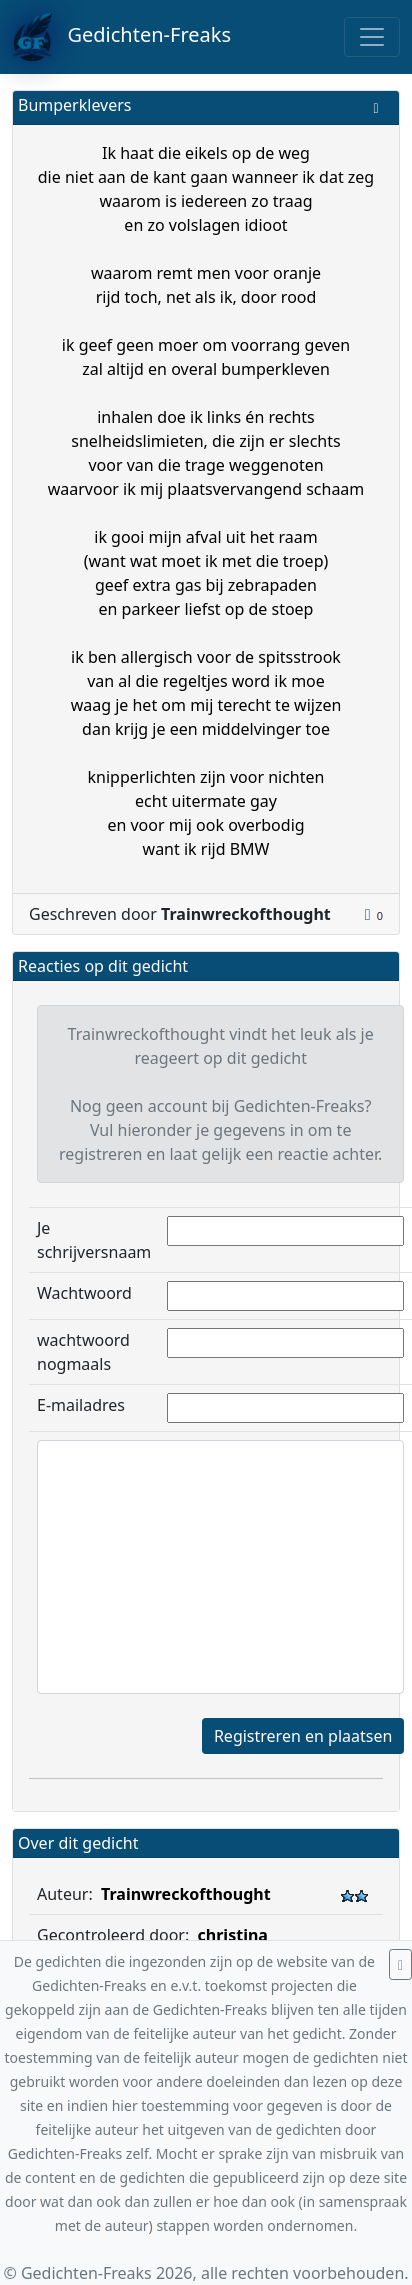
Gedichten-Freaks (121, 37)
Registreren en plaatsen (303, 1736)
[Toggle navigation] (372, 37)
